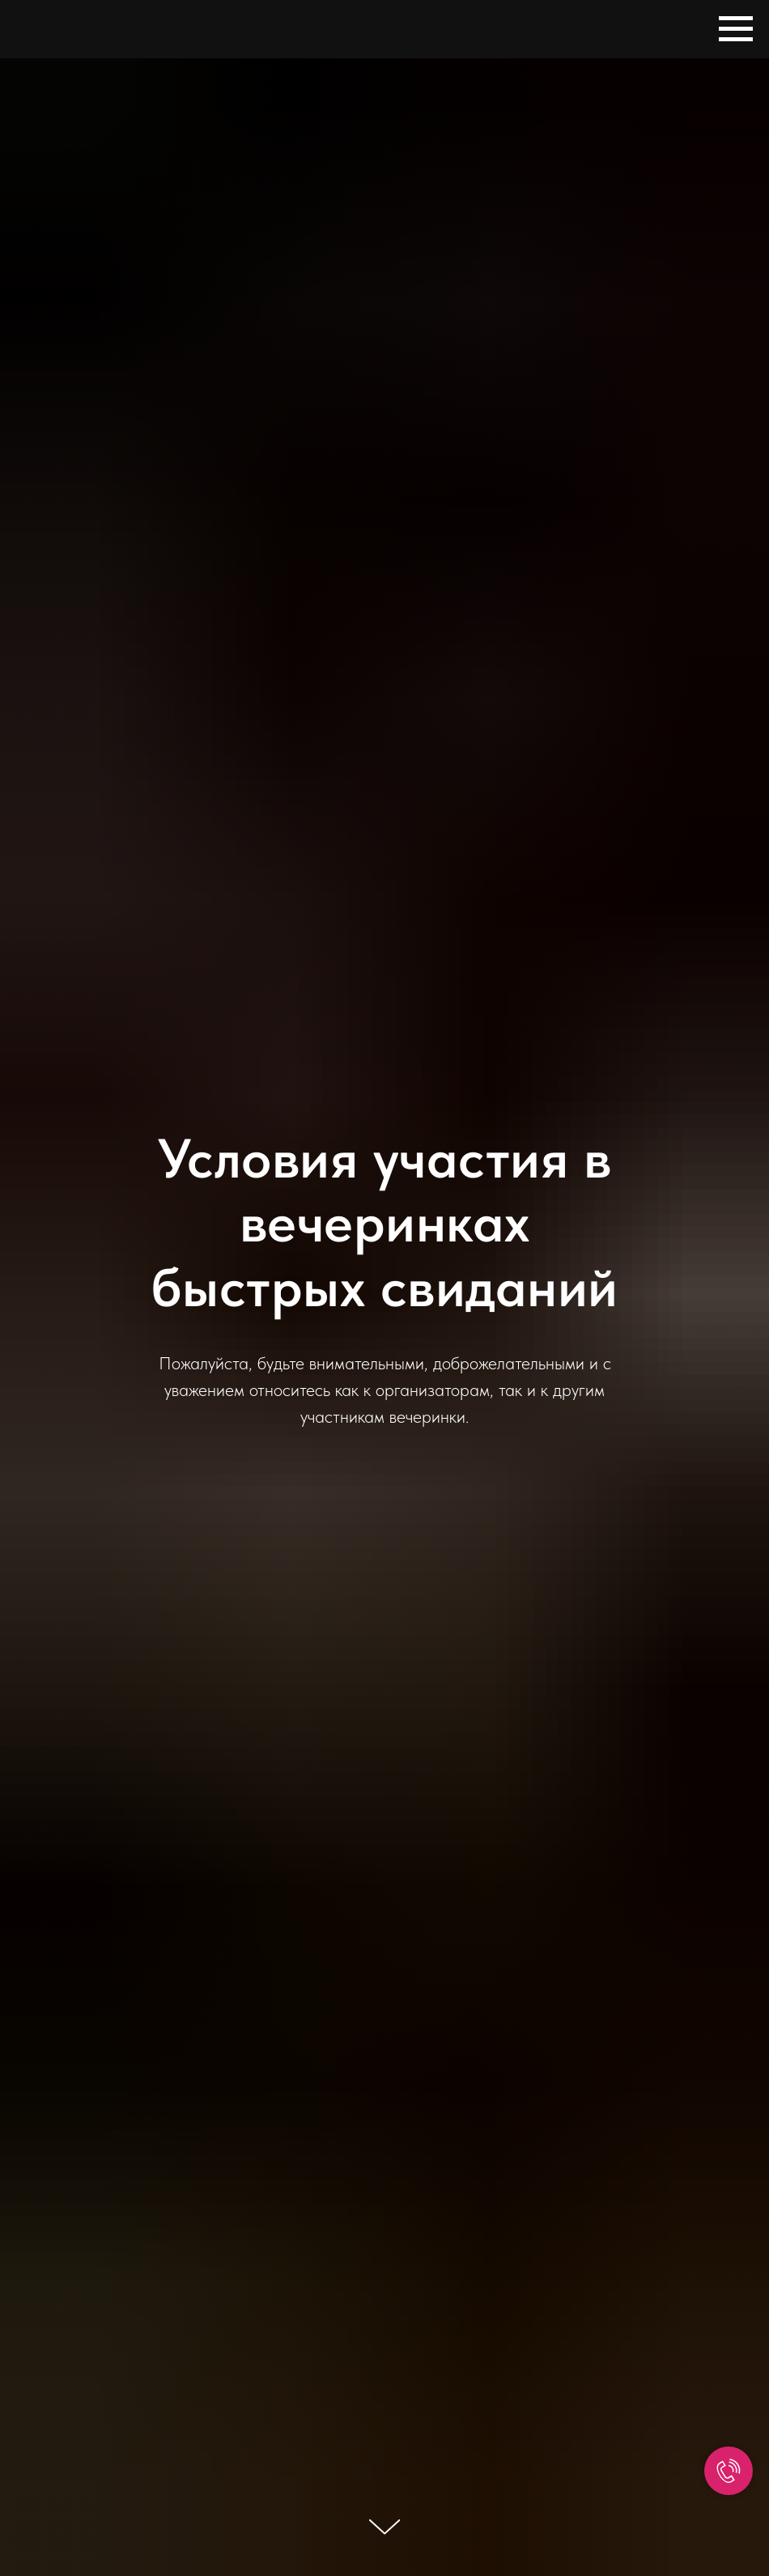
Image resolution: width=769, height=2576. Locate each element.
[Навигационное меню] (736, 29)
